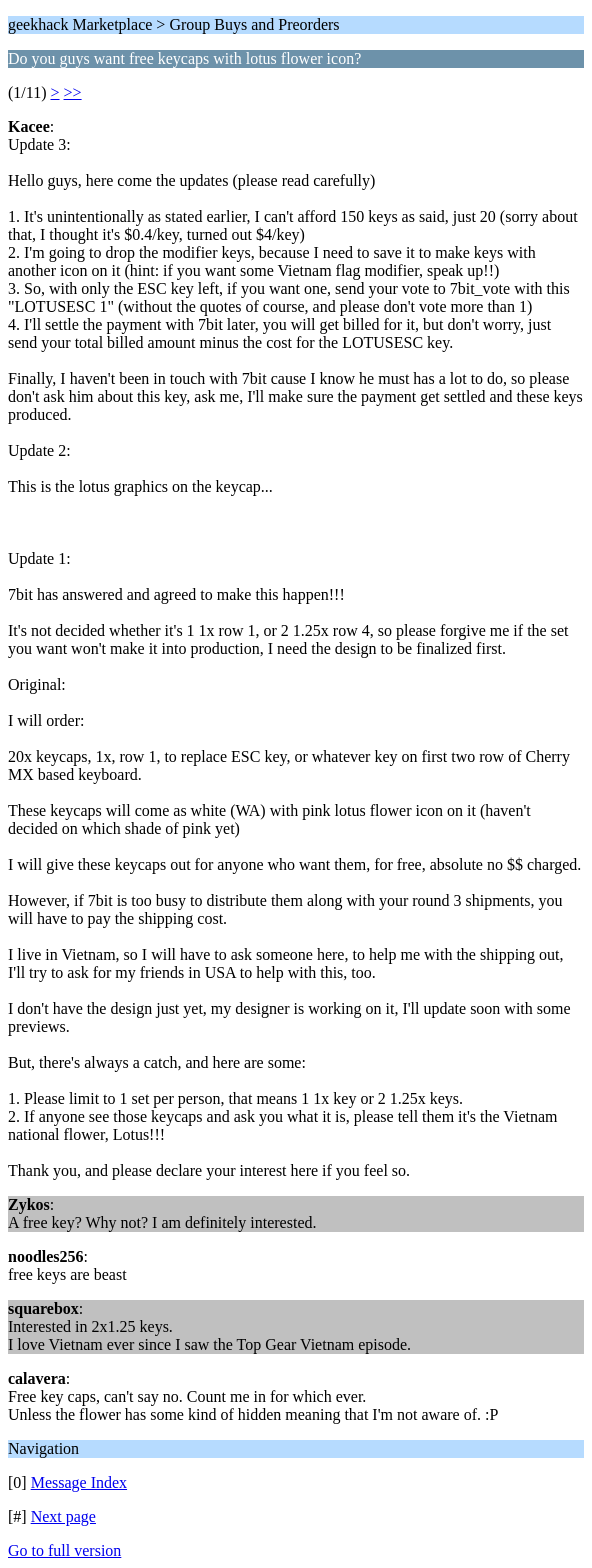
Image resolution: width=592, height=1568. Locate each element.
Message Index (79, 1482)
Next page (63, 1516)
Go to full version (64, 1550)
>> (73, 92)
